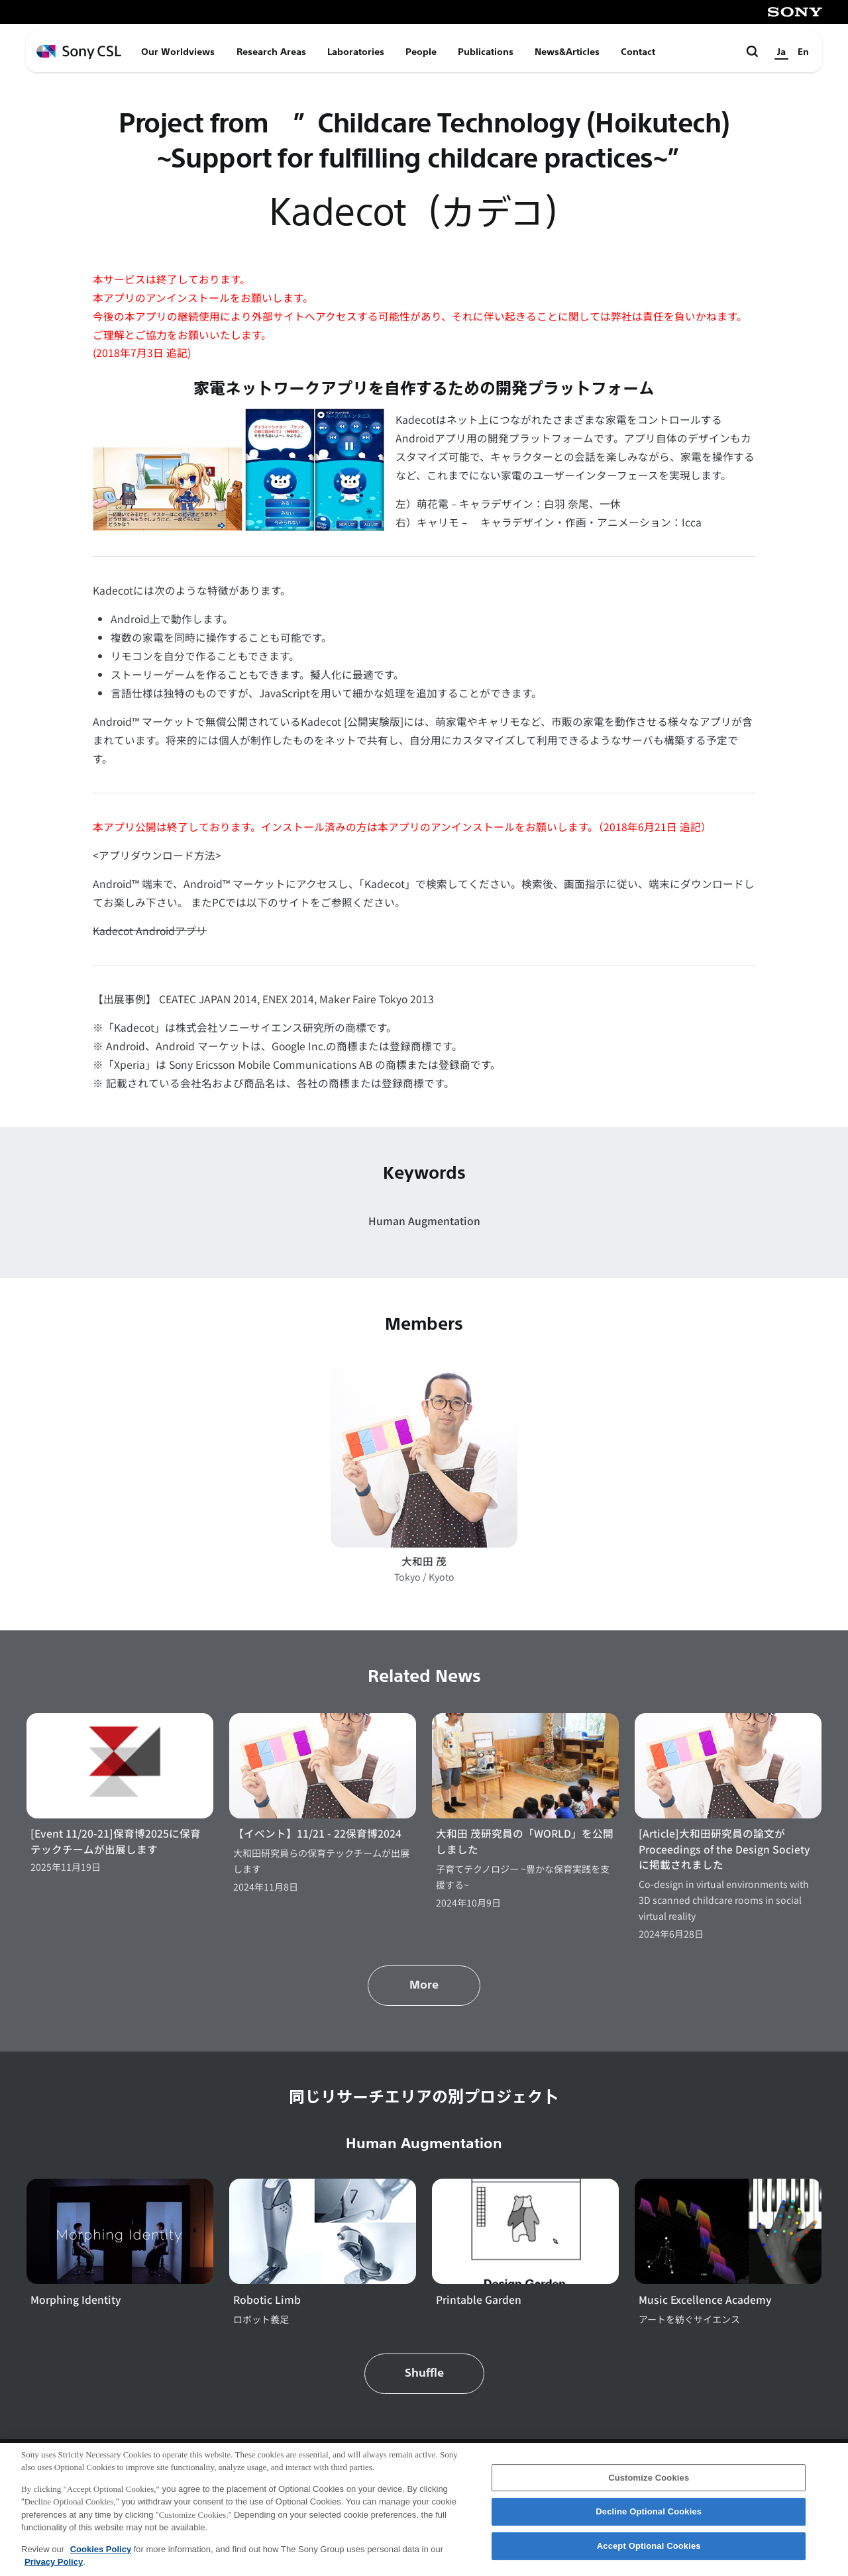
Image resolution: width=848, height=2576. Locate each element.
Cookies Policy (100, 2554)
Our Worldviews (178, 51)
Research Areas (271, 51)
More (424, 1985)
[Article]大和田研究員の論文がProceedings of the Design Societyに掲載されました (724, 1849)
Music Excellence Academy (705, 2299)
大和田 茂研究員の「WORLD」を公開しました (524, 1841)
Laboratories (355, 51)
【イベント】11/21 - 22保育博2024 (317, 1833)
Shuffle (424, 2373)
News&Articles (567, 51)
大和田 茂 (424, 1561)
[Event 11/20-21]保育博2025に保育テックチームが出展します (115, 1841)
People (421, 51)
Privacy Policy (54, 2568)
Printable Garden (478, 2299)
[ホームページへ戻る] (78, 52)
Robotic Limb (267, 2299)
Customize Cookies (648, 2483)
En (803, 51)
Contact (638, 51)
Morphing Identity (75, 2299)
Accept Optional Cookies (649, 2551)
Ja (781, 51)
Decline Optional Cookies (649, 2517)
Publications (485, 51)
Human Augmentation (424, 1220)
